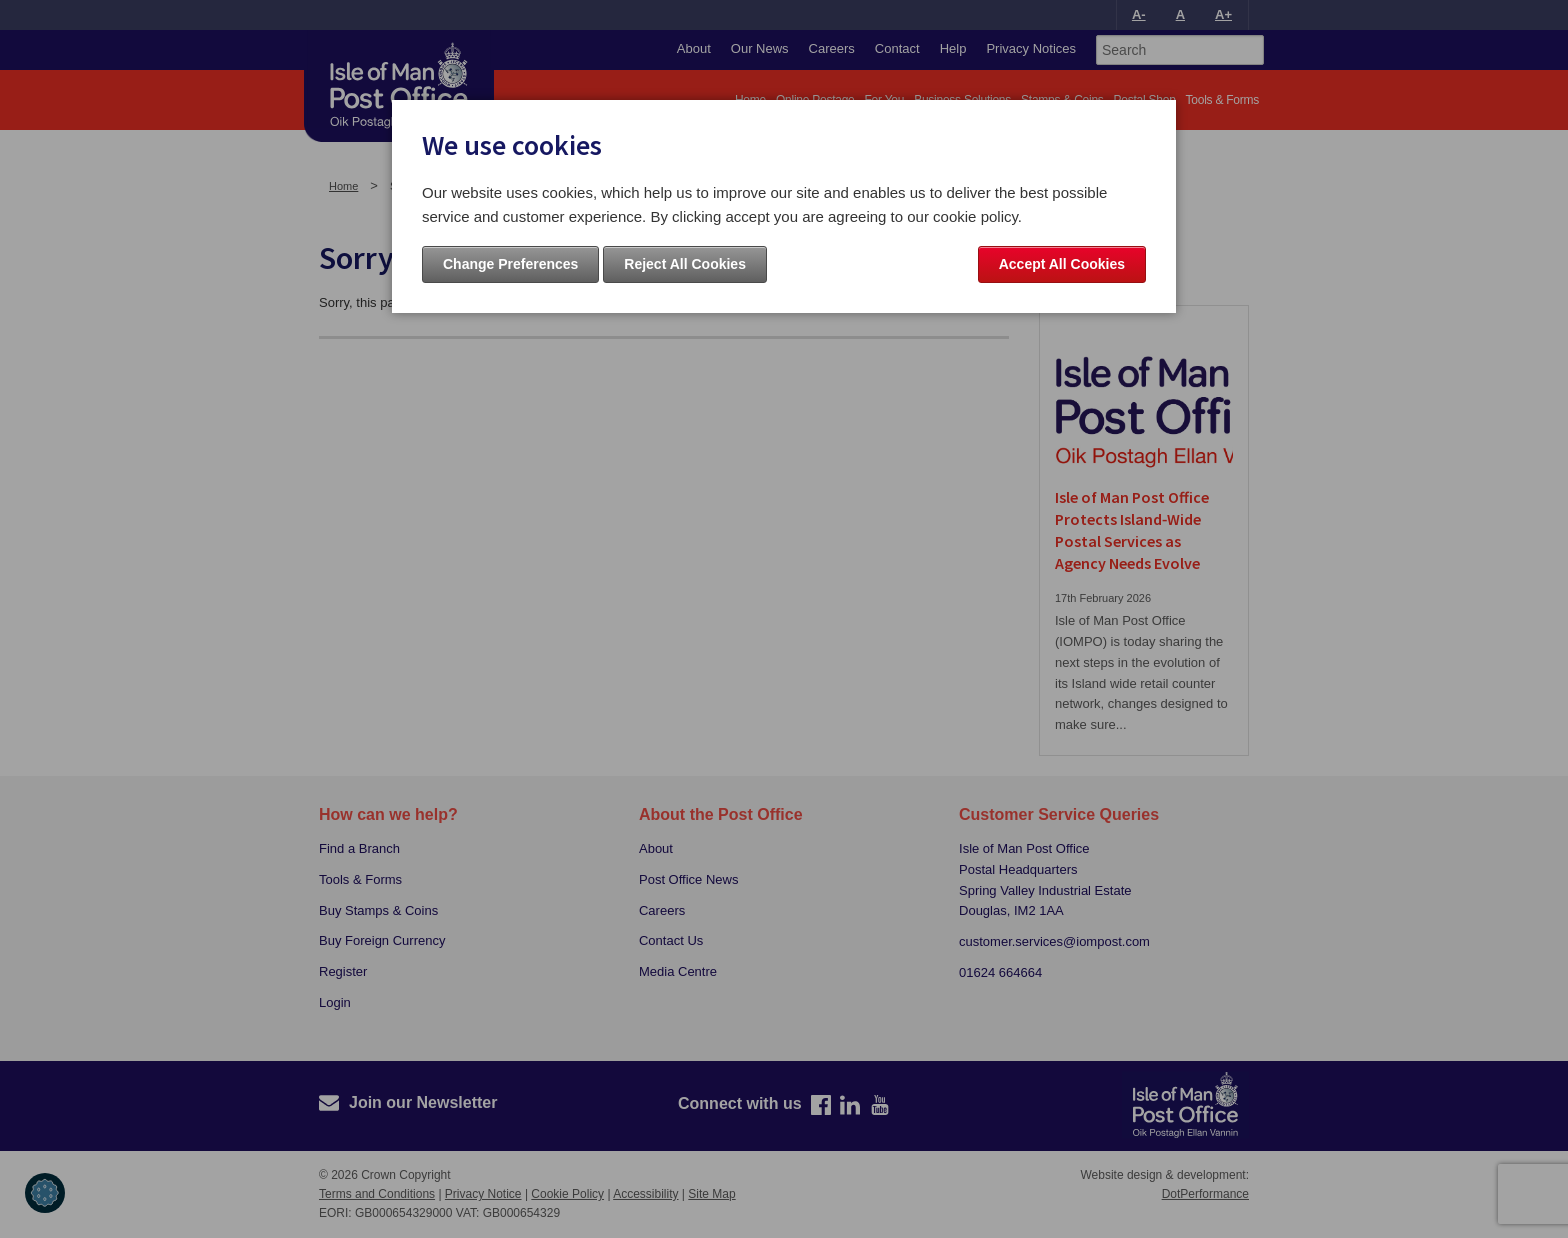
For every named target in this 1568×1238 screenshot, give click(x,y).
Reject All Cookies (685, 264)
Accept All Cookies (1062, 264)
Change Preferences (510, 264)
